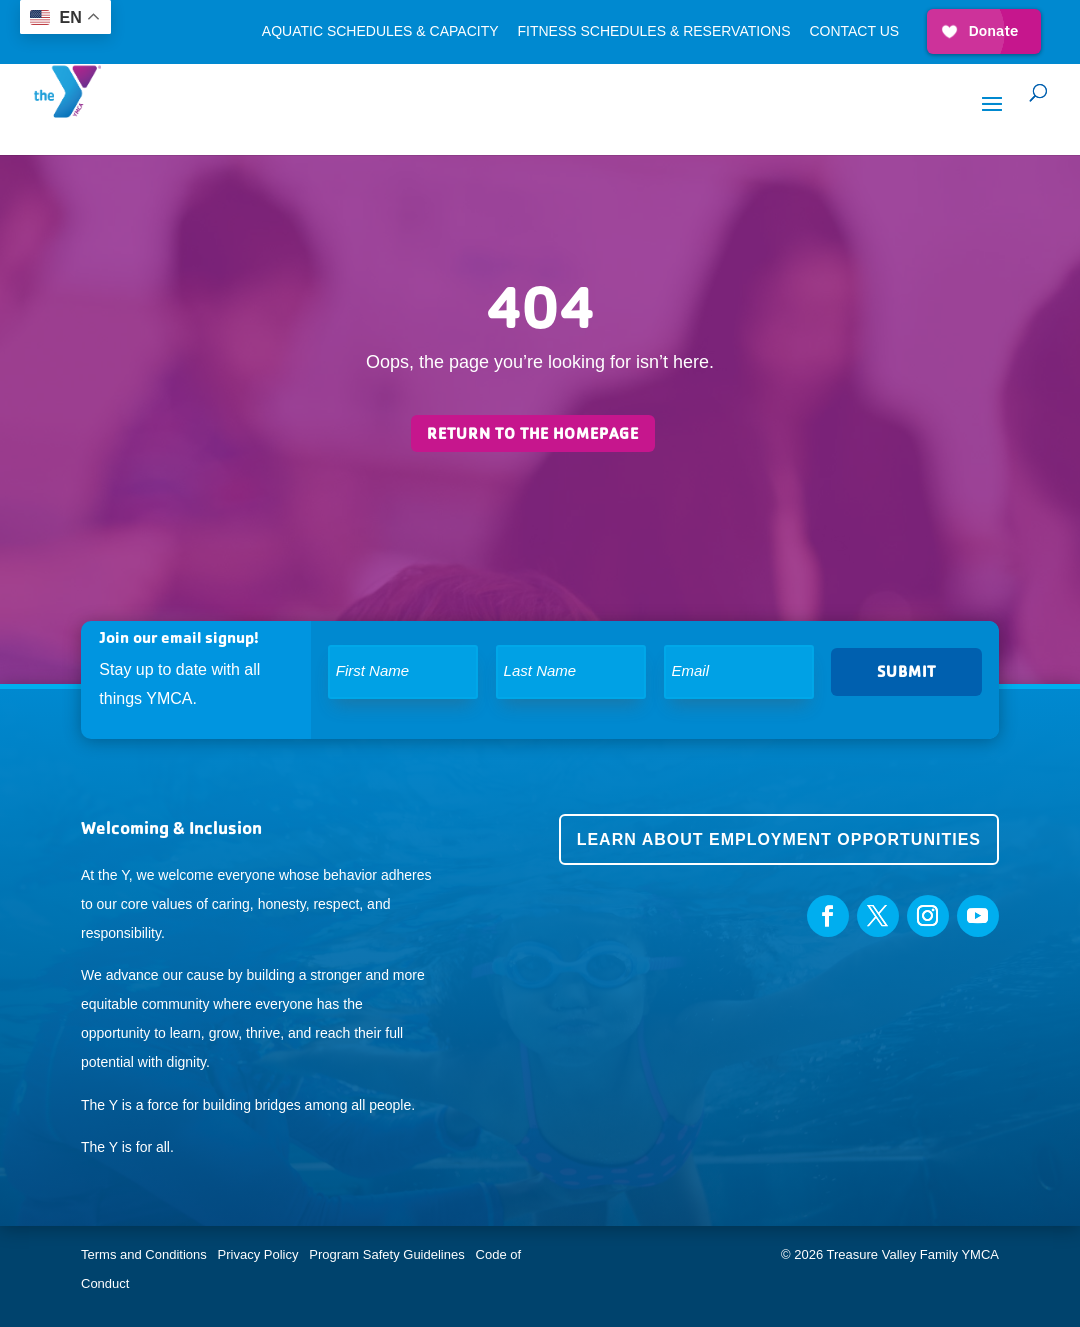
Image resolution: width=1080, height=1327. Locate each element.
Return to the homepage (533, 433)
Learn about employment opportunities (779, 839)
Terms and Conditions (144, 1254)
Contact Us (854, 31)
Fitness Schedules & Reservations (653, 31)
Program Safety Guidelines (385, 1254)
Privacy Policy (258, 1254)
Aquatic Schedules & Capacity (380, 31)
